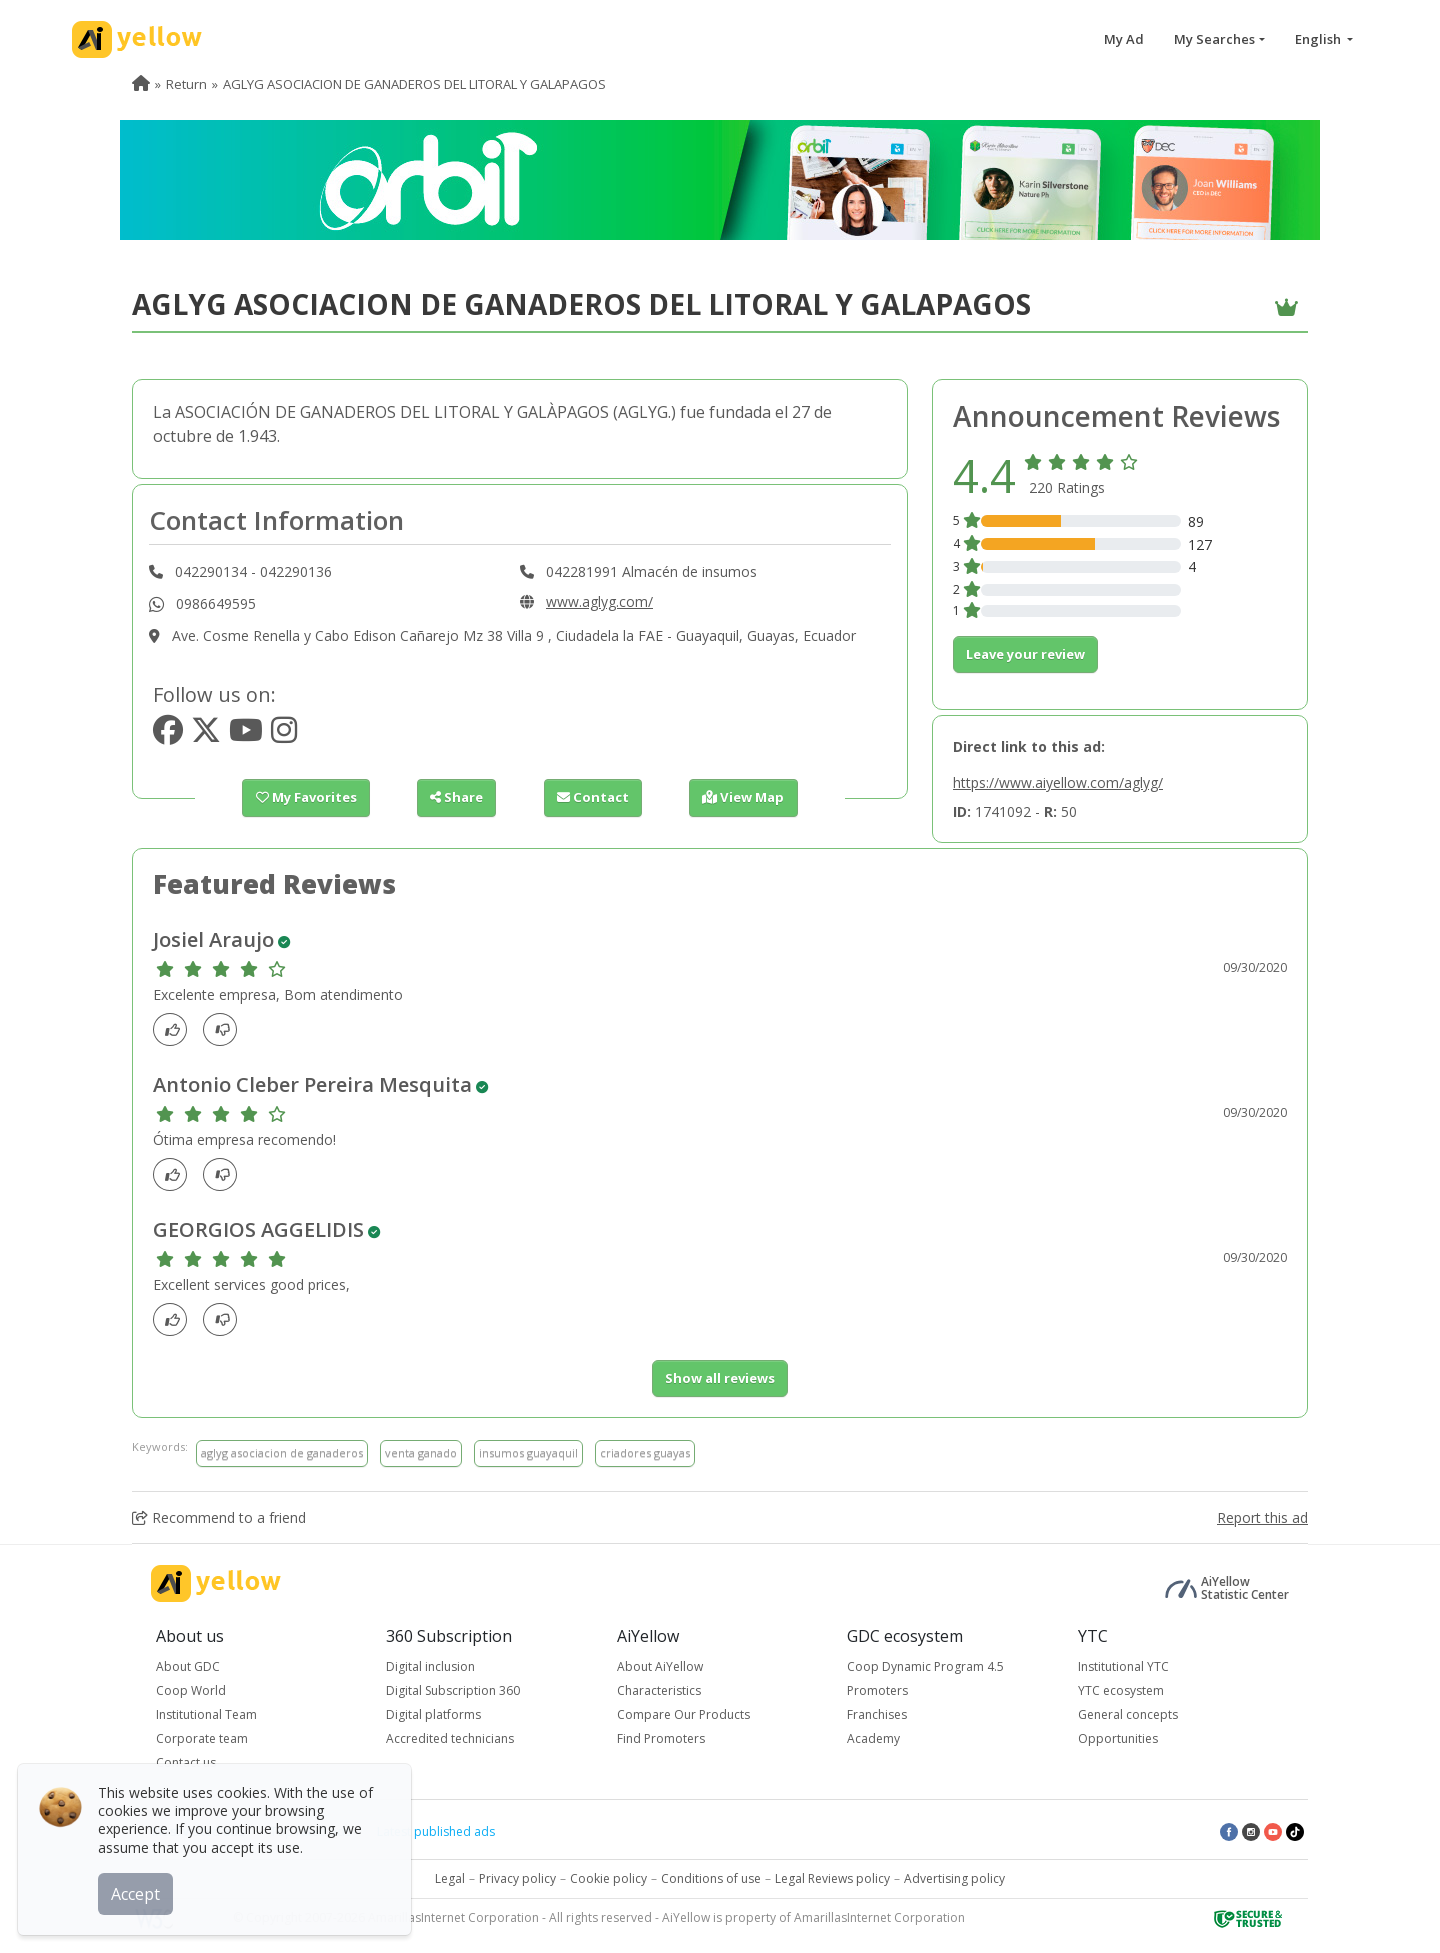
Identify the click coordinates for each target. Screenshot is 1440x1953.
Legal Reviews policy (832, 1878)
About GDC (188, 1666)
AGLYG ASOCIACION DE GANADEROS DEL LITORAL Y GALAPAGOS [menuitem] (414, 84)
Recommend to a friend (219, 1517)
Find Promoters (661, 1738)
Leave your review (1025, 654)
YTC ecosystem (1121, 1690)
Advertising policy (954, 1878)
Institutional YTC (1123, 1666)
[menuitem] (141, 84)
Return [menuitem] (186, 84)
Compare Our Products (683, 1714)
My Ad (1124, 39)
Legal (450, 1878)
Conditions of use (711, 1878)
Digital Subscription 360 (453, 1690)
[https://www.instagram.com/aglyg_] (284, 735)
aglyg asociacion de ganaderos (282, 1452)
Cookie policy (608, 1878)
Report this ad (1262, 1517)
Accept (137, 1892)
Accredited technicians (450, 1738)
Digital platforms (433, 1714)
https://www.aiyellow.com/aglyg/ (1058, 782)
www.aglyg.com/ (599, 601)
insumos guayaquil (528, 1452)
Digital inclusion (430, 1666)
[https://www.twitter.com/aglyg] (206, 735)
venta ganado (421, 1452)
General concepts (1128, 1714)
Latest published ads (436, 1831)
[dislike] (225, 1029)
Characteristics (659, 1690)
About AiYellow (660, 1666)
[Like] (175, 1029)
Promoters (877, 1690)
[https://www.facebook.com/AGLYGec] (168, 735)
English (1319, 39)
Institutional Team (206, 1714)
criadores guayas (645, 1452)
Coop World (191, 1690)
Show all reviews (720, 1378)
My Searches (1214, 39)
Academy (873, 1738)
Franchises (877, 1714)
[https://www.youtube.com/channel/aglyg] (246, 735)
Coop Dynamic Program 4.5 (925, 1666)
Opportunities (1118, 1738)
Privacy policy (517, 1878)
